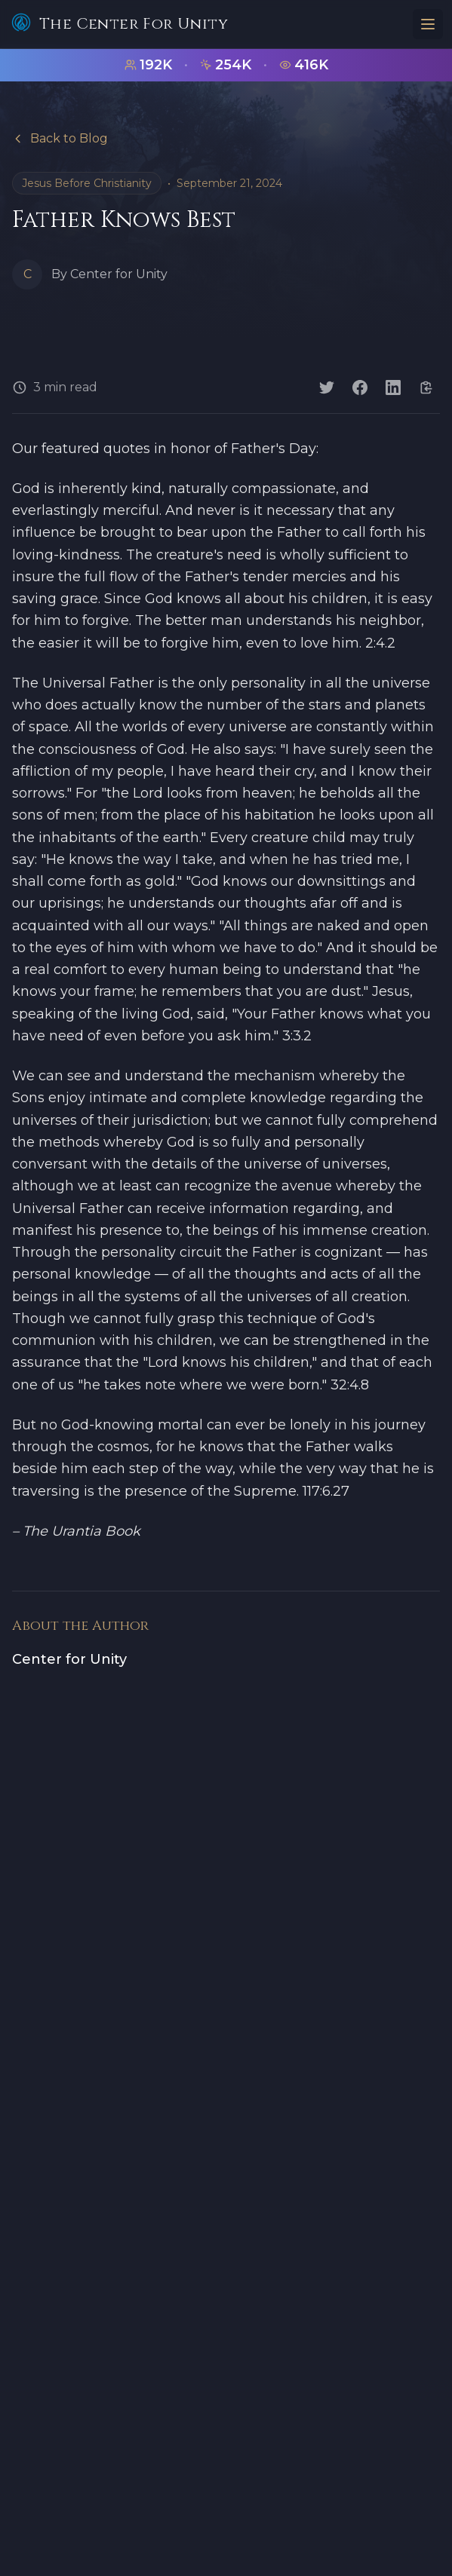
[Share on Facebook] (360, 387)
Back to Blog (60, 138)
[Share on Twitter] (326, 387)
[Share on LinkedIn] (393, 387)
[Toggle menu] (428, 24)
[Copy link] (426, 387)
